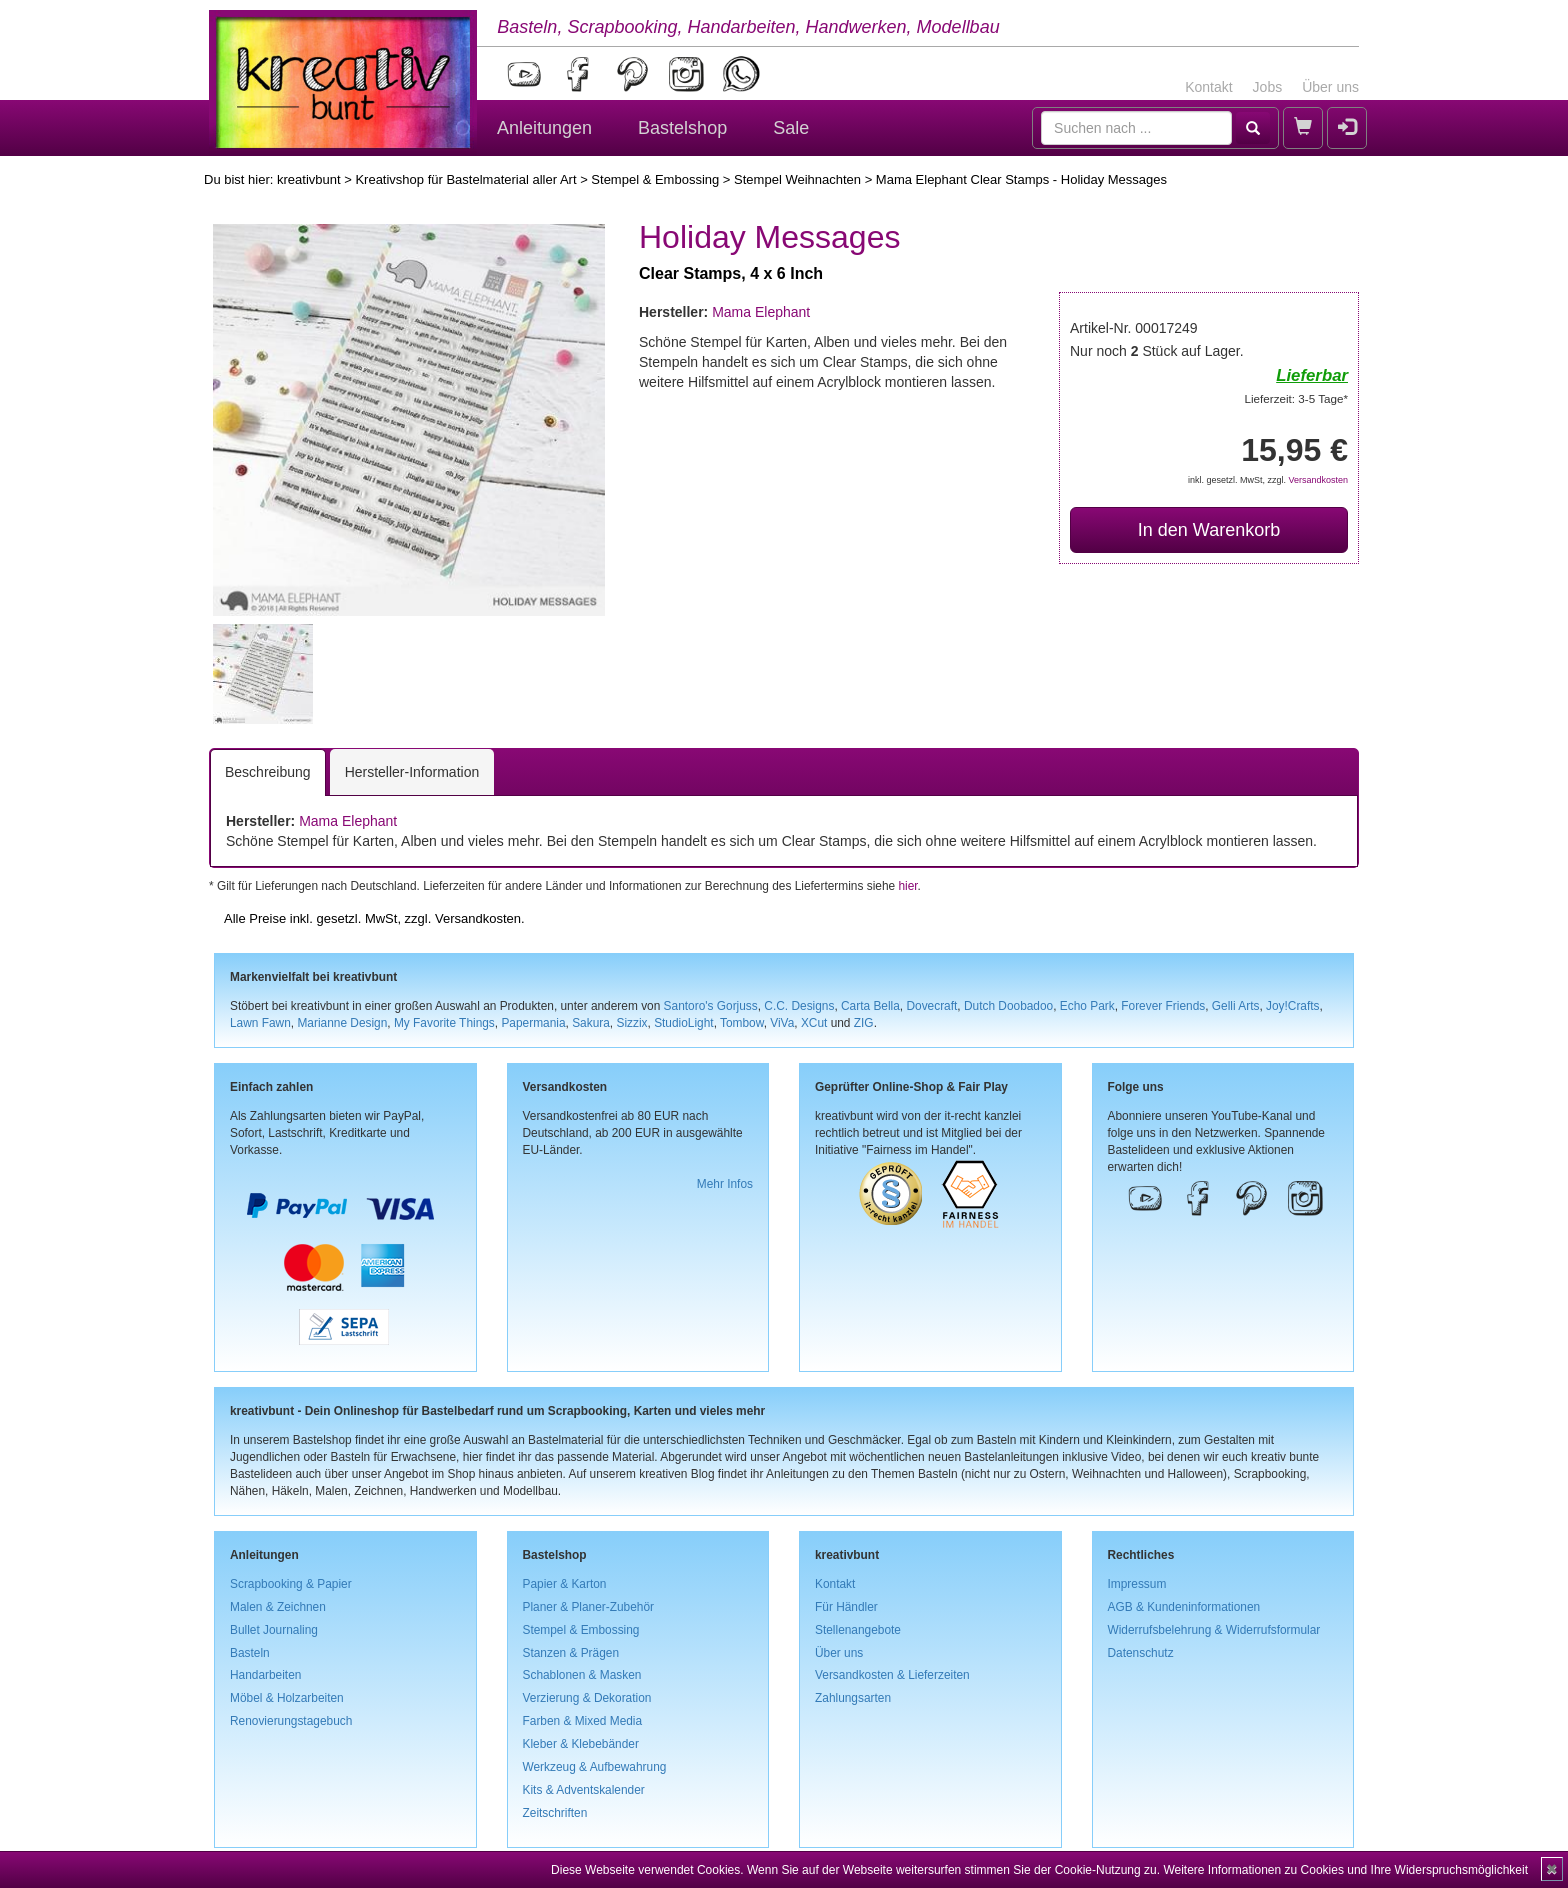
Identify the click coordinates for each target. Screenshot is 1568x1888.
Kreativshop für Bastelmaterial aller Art (465, 179)
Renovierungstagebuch (291, 1721)
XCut (814, 1023)
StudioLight (684, 1023)
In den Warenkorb (1209, 530)
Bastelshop (682, 128)
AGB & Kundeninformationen (1184, 1607)
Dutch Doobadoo (1008, 1006)
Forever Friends (1163, 1006)
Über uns (1330, 87)
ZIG (864, 1023)
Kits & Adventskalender (584, 1790)
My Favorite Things (444, 1023)
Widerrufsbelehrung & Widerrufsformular (1214, 1630)
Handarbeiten (265, 1675)
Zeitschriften (555, 1813)
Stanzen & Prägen (571, 1653)
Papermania (533, 1023)
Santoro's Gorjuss (711, 1006)
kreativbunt (309, 179)
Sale (791, 128)
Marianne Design (342, 1023)
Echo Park (1087, 1006)
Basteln (250, 1653)
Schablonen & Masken (582, 1675)
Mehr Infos (725, 1184)
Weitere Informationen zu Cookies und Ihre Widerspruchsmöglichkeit (1345, 1870)
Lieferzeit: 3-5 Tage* (1296, 398)
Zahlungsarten (853, 1698)
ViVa (782, 1023)
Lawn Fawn (260, 1023)
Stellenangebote (858, 1630)
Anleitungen (544, 128)
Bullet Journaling (274, 1630)
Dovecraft (931, 1006)
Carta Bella (870, 1006)
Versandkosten (1318, 480)
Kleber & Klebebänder (581, 1744)
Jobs (1268, 87)
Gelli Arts (1236, 1006)
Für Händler (846, 1607)
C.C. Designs (799, 1006)
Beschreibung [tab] (268, 772)
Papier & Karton (565, 1584)
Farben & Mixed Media (583, 1721)
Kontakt (1208, 87)
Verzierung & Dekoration (587, 1698)
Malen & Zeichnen (278, 1607)
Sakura (591, 1023)
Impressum (1137, 1584)
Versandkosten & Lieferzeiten (892, 1675)
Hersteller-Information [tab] (412, 772)
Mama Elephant (761, 312)
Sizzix (631, 1023)
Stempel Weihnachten (797, 179)
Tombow (742, 1023)
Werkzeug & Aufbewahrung (595, 1767)
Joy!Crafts (1293, 1006)
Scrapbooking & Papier (291, 1584)
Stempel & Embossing (655, 179)
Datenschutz (1141, 1653)
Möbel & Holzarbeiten (287, 1698)
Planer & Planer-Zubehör (589, 1607)
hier (907, 886)
